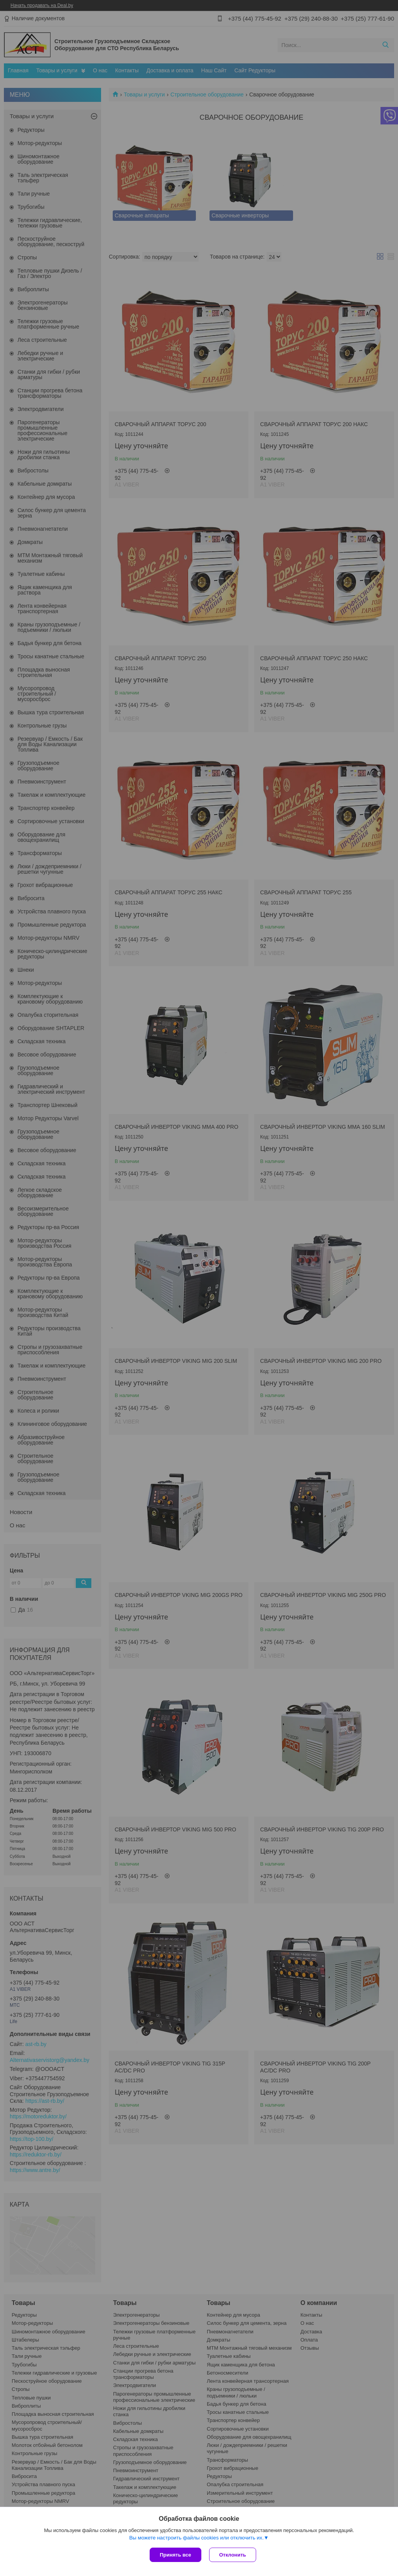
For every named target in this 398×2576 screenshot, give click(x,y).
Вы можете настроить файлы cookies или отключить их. (196, 2538)
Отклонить (232, 2555)
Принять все (175, 2555)
